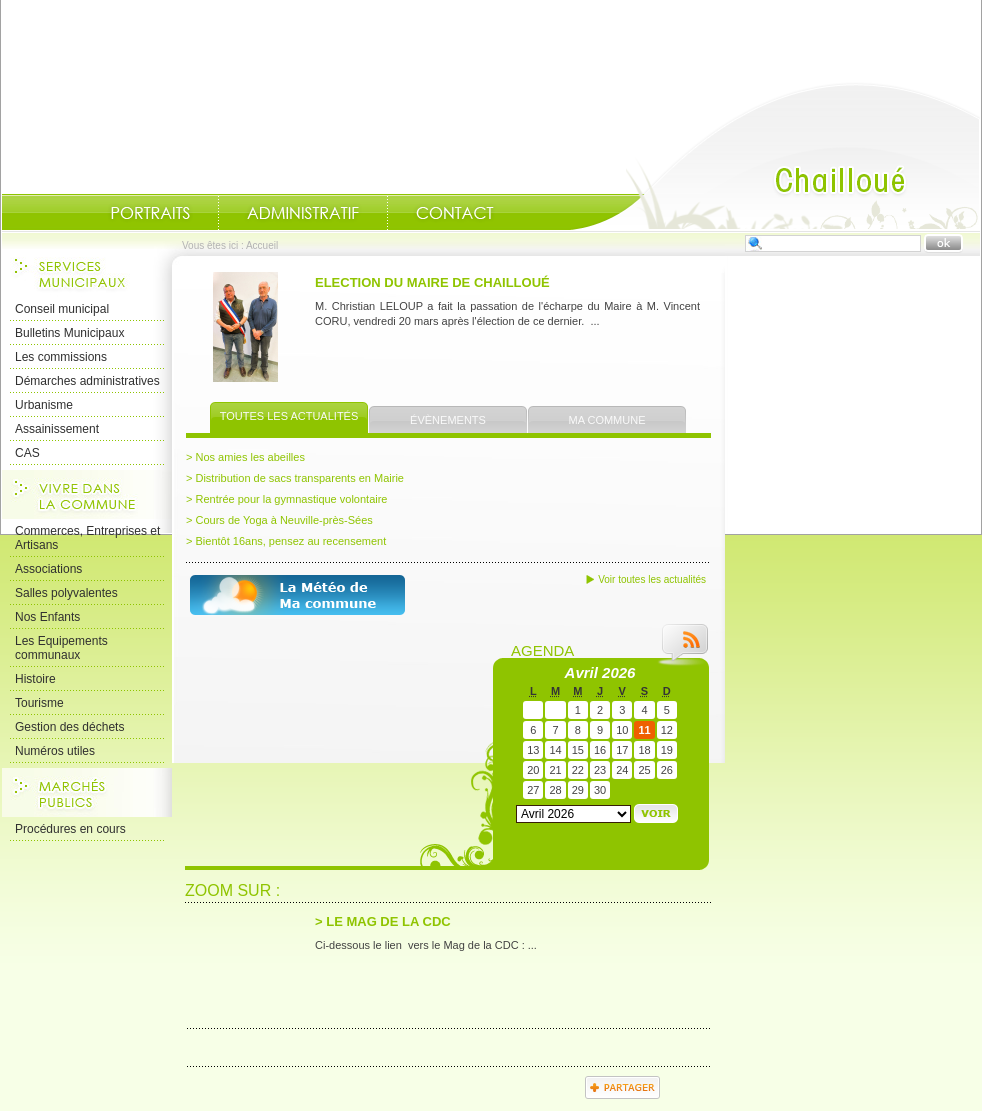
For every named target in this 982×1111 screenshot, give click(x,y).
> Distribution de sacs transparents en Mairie (295, 478)
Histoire (35, 679)
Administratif (303, 213)
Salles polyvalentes (66, 593)
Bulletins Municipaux (69, 333)
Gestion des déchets (69, 727)
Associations (48, 569)
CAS (27, 453)
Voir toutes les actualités (652, 579)
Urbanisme (44, 405)
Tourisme (39, 703)
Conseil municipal (62, 309)
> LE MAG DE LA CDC (383, 921)
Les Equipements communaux (61, 648)
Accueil (775, 156)
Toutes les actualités (289, 416)
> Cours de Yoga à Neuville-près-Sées (279, 520)
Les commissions (61, 357)
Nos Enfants (47, 617)
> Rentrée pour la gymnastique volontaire (286, 499)
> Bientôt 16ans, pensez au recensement (286, 541)
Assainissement (57, 429)
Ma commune (607, 420)
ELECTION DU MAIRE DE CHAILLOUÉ (432, 282)
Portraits (150, 213)
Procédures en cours (70, 829)
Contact (455, 213)
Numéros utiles (55, 751)
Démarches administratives (87, 381)
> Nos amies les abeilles (245, 457)
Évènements (448, 420)
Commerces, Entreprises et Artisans (87, 538)
